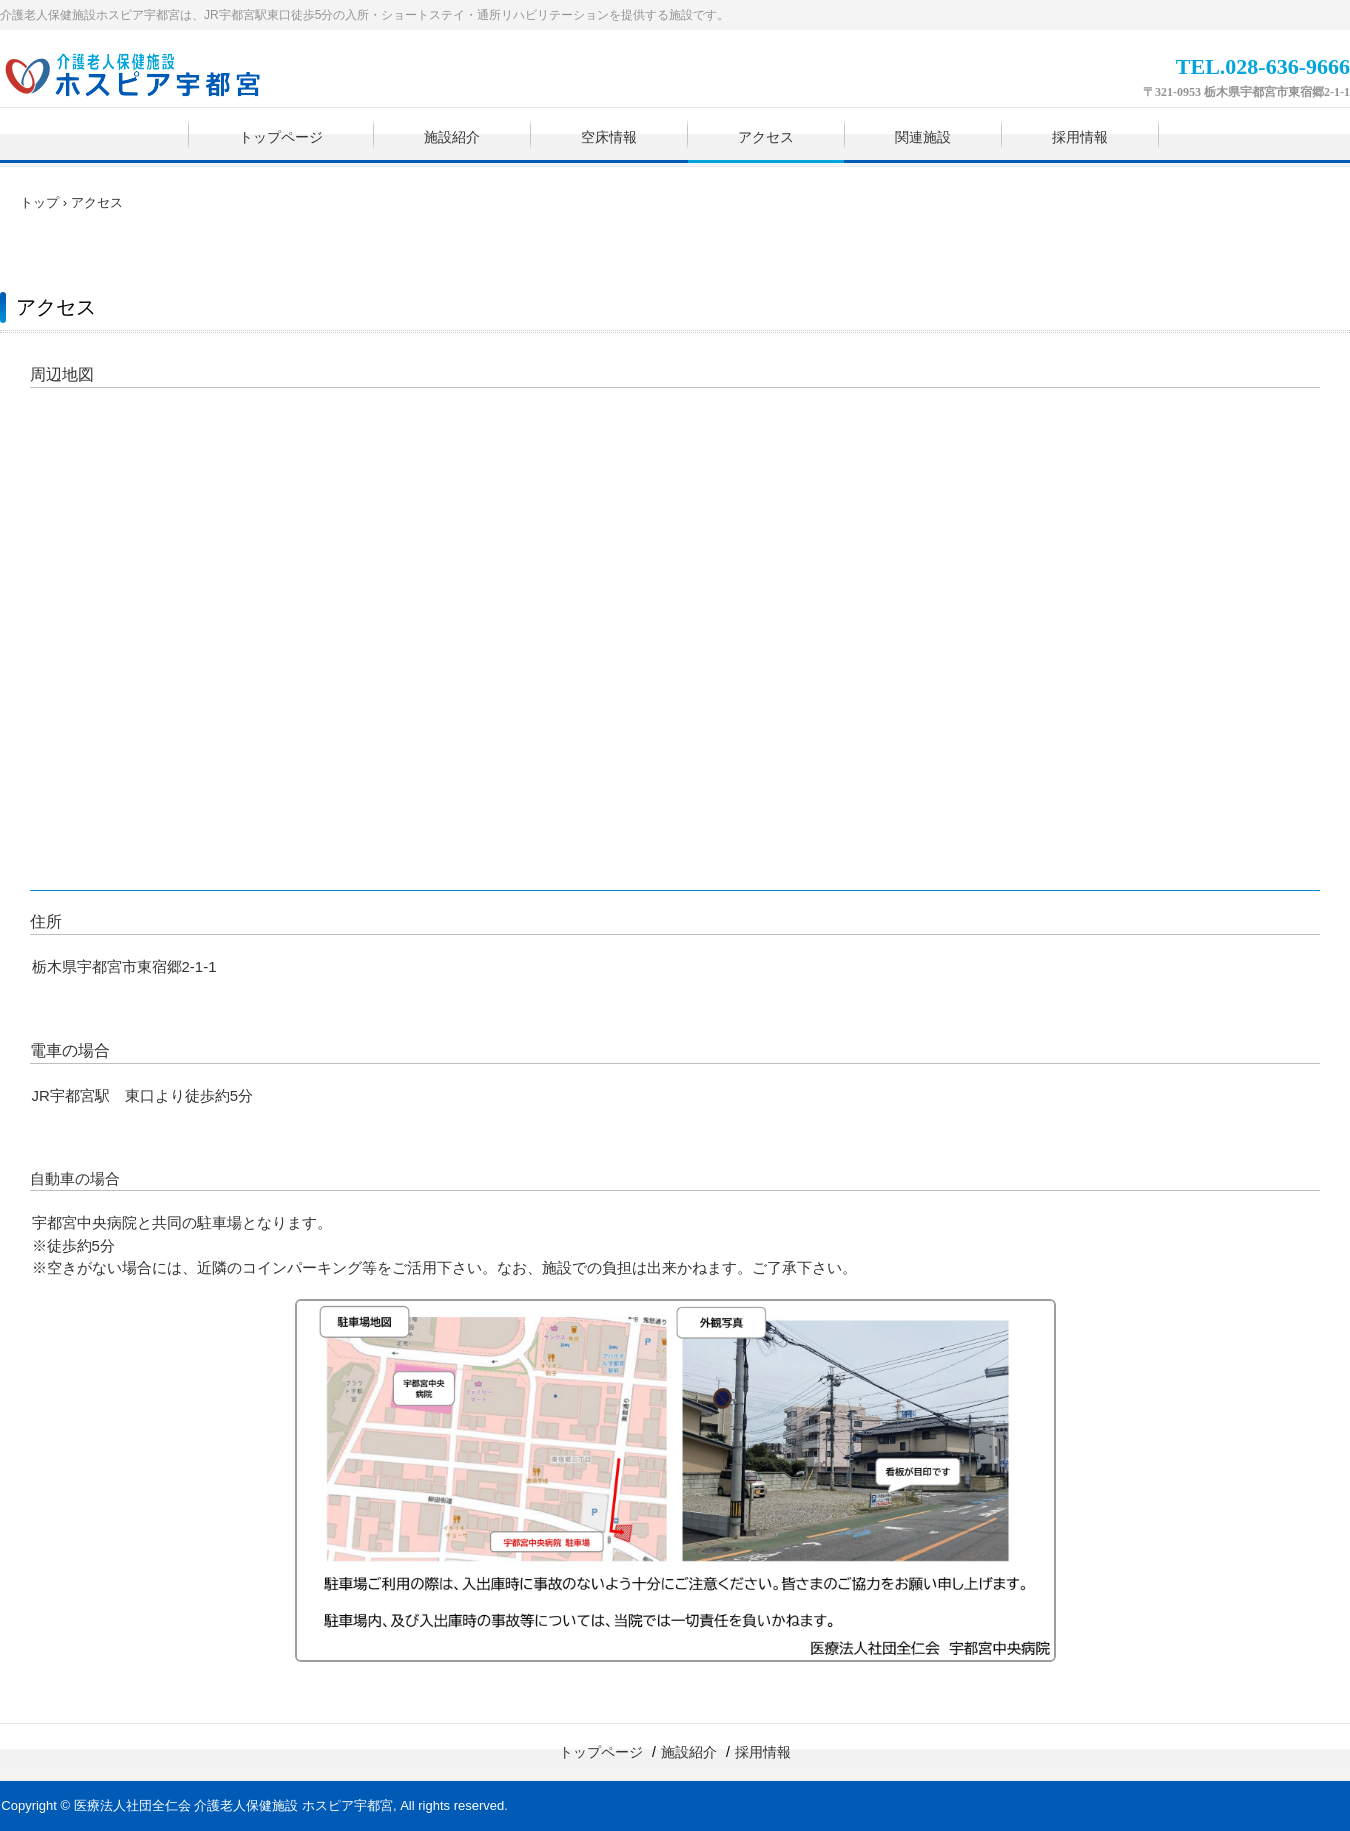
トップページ (281, 137)
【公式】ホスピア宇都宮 (146, 78)
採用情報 (1080, 137)
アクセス (766, 137)
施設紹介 (452, 137)
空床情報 (609, 137)
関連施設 (923, 137)
